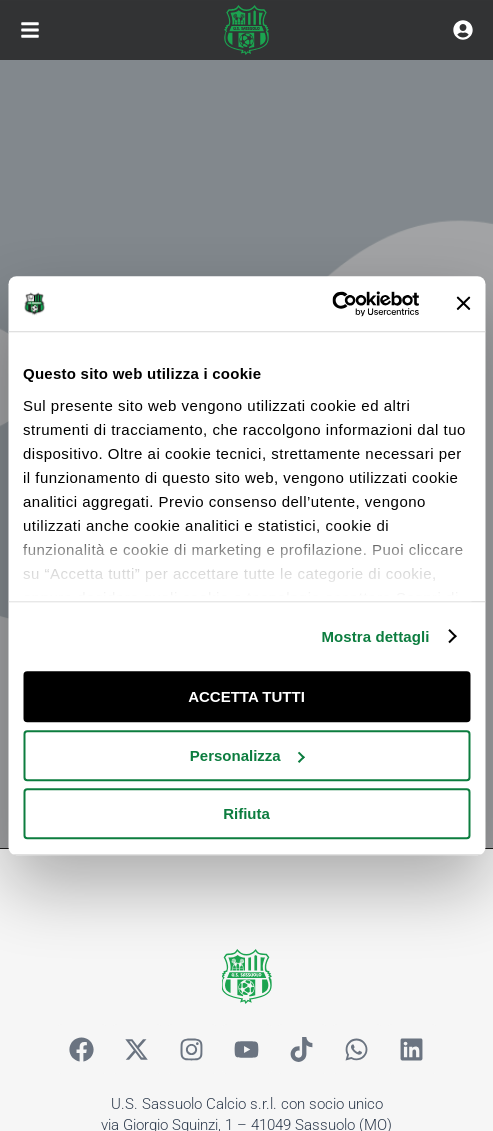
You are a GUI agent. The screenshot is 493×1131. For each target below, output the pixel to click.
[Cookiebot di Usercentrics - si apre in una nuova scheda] (331, 304)
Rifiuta (246, 813)
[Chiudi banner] (463, 304)
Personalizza (247, 755)
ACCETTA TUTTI (246, 696)
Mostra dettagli (375, 636)
